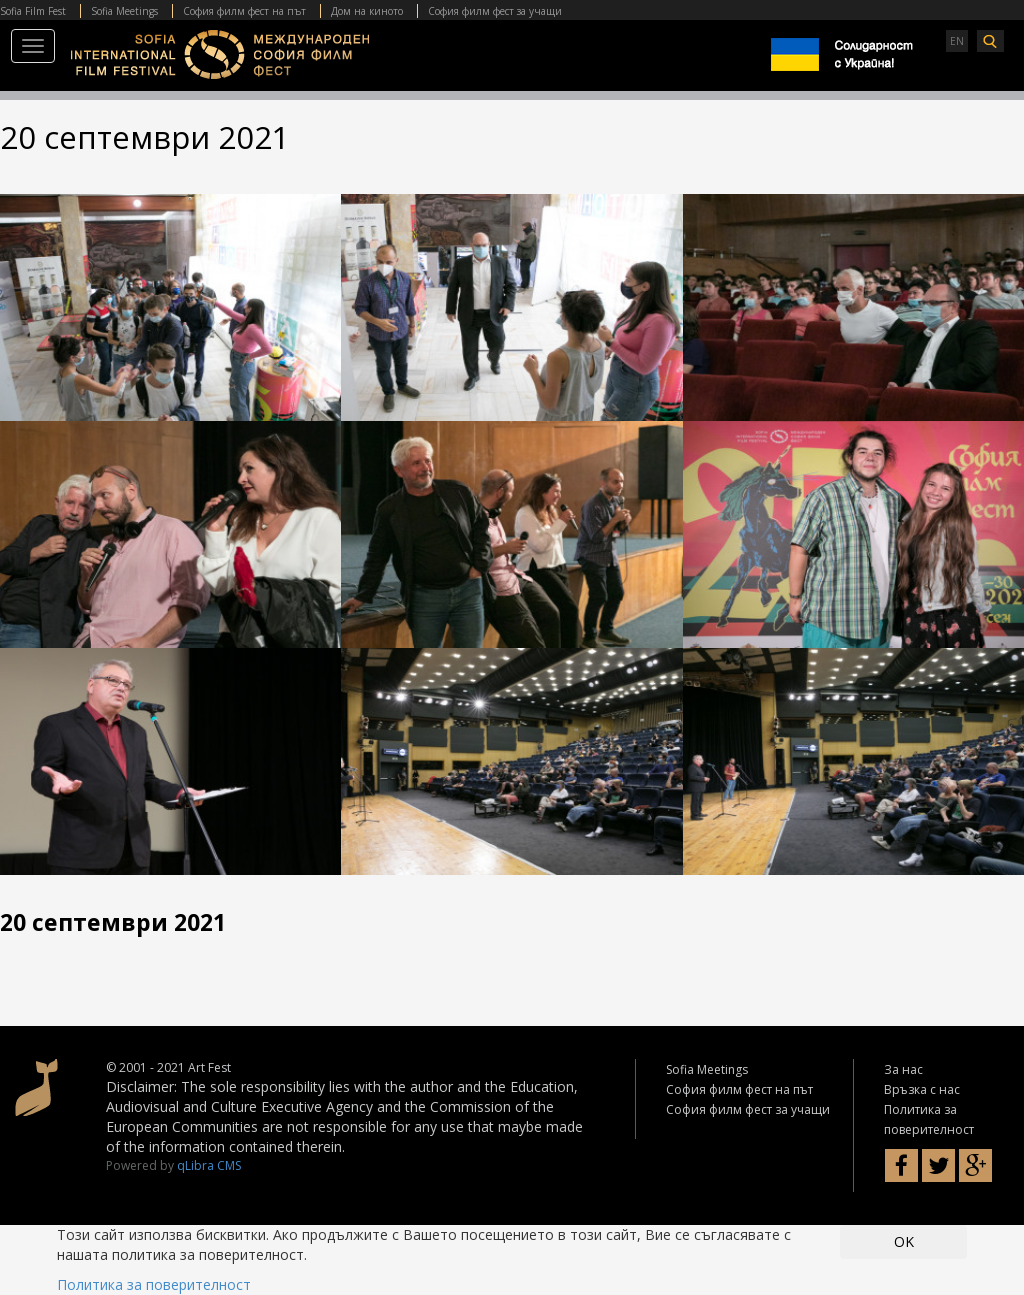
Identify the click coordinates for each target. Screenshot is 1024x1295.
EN (957, 41)
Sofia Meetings (124, 11)
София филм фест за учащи (495, 11)
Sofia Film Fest (33, 11)
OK (904, 1241)
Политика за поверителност (154, 1284)
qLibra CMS (209, 1165)
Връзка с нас (922, 1089)
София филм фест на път (244, 11)
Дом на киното (367, 11)
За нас (903, 1069)
